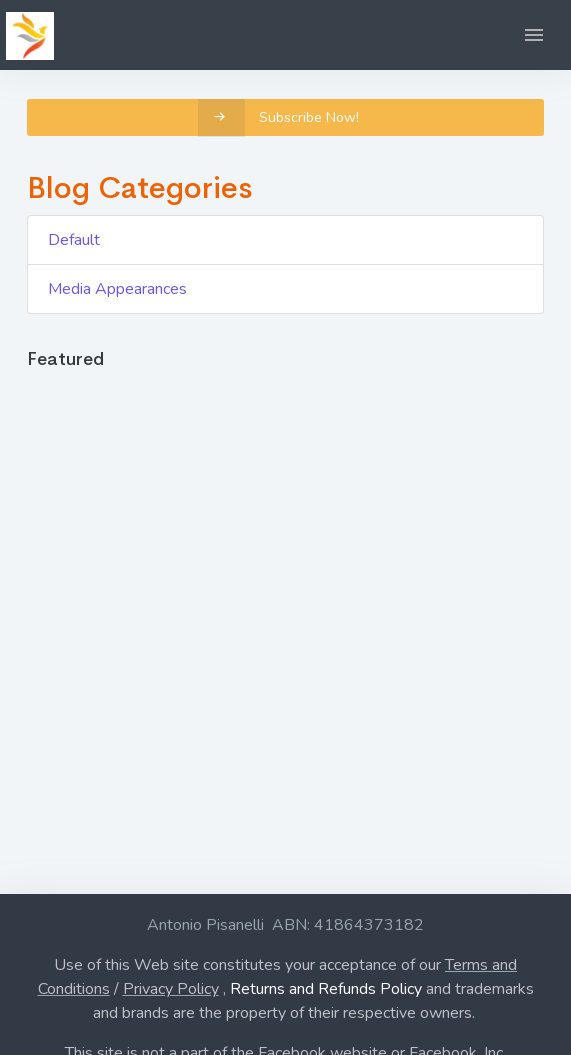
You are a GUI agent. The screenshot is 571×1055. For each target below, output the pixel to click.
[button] (534, 35)
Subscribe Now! (278, 117)
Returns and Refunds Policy (326, 989)
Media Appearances (117, 289)
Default (74, 240)
